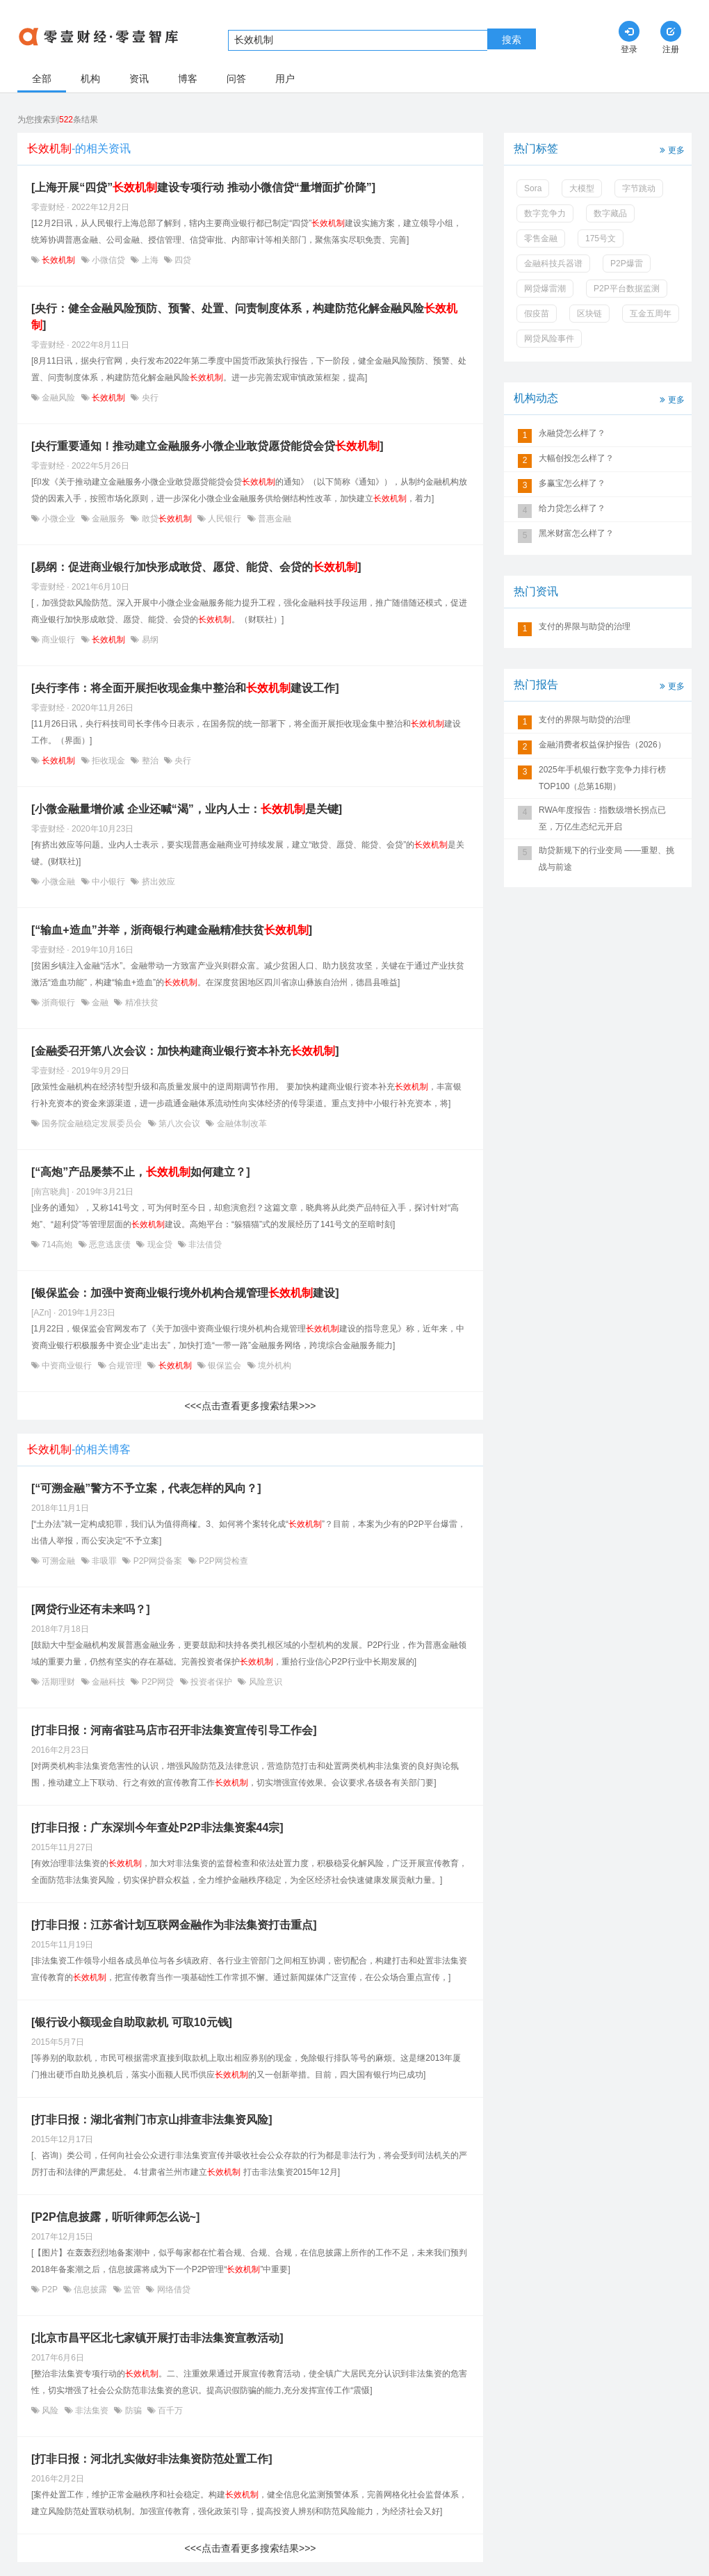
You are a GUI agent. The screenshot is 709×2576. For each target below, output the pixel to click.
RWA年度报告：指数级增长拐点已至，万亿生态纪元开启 (602, 818)
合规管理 (125, 1365)
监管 (132, 2289)
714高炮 (57, 1244)
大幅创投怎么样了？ (576, 458)
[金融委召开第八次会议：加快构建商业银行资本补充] (185, 1051)
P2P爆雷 (626, 263)
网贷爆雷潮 (545, 288)
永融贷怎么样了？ (572, 433)
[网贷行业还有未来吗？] (90, 1609)
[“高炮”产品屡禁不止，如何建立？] (140, 1172)
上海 (150, 260)
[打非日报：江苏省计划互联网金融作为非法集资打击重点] (174, 1925)
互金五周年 (650, 313)
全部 (41, 78)
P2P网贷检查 (222, 1561)
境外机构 (273, 1365)
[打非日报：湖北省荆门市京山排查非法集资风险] (151, 2119)
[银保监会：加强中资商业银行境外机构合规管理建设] (185, 1293)
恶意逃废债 (110, 1244)
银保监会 (225, 1365)
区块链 (589, 313)
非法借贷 (204, 1244)
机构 (90, 78)
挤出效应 (156, 881)
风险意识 (264, 1682)
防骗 (133, 2410)
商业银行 (59, 640)
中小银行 (109, 881)
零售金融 (540, 238)
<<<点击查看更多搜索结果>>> (250, 1405)
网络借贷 (172, 2289)
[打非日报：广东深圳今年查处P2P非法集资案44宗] (157, 1827)
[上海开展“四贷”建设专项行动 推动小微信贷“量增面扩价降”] (203, 187)
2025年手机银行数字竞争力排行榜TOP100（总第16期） (602, 778)
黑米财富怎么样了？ (576, 533)
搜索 (511, 39)
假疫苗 (536, 313)
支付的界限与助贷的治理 (584, 626)
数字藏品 (610, 213)
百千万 (169, 2410)
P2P (50, 2289)
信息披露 (91, 2289)
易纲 (148, 640)
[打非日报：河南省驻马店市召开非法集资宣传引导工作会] (174, 1730)
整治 (150, 760)
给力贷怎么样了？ (572, 508)
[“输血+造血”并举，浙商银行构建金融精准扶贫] (171, 930)
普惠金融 (273, 519)
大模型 (581, 188)
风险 (50, 2410)
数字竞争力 (545, 213)
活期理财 (59, 1682)
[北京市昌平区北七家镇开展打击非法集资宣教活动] (157, 2338)
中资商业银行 (67, 1365)
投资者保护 (211, 1682)
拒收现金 (109, 760)
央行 (148, 398)
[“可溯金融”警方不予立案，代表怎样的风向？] (146, 1488)
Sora (532, 188)
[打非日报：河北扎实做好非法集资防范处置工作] (151, 2459)
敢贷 (166, 519)
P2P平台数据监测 (627, 288)
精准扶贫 (140, 1002)
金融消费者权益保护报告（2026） (602, 745)
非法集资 (92, 2410)
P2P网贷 (157, 1682)
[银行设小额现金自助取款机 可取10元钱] (131, 2022)
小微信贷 (109, 260)
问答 (236, 78)
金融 (100, 1002)
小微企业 (59, 519)
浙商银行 (59, 1002)
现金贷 (159, 1244)
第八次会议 (179, 1123)
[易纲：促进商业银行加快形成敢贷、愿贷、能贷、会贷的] (196, 567)
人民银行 (225, 519)
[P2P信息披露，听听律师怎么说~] (115, 2217)
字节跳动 (638, 188)
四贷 (181, 260)
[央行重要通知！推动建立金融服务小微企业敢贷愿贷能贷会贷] (207, 446)
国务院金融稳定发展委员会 (92, 1123)
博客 (187, 78)
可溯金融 (59, 1561)
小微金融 (59, 881)
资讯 (139, 78)
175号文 (600, 238)
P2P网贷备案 (157, 1561)
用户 (285, 78)
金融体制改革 (240, 1123)
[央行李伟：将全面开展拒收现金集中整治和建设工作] (185, 688)
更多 (671, 149)
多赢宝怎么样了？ (572, 483)
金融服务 (109, 519)
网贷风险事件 (549, 338)
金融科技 (109, 1682)
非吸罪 (105, 1561)
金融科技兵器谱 (553, 263)
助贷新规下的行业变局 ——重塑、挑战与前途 (606, 858)
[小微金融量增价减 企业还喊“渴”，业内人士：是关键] (186, 809)
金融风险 (59, 398)
